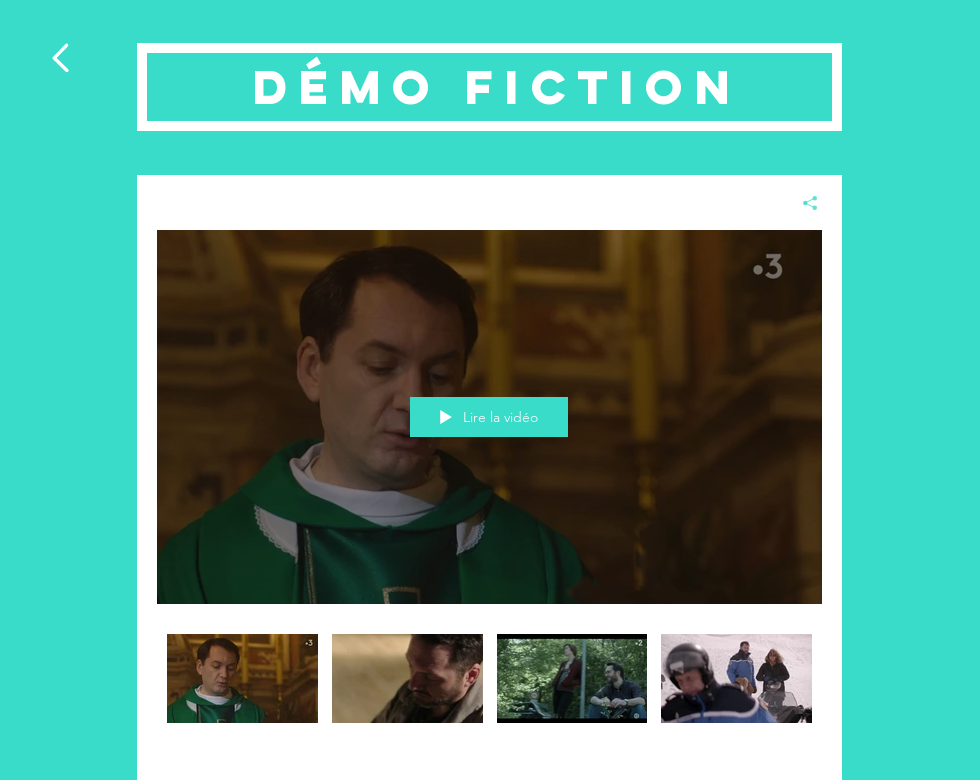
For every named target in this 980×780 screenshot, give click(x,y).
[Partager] (802, 203)
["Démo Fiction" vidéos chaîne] (489, 692)
